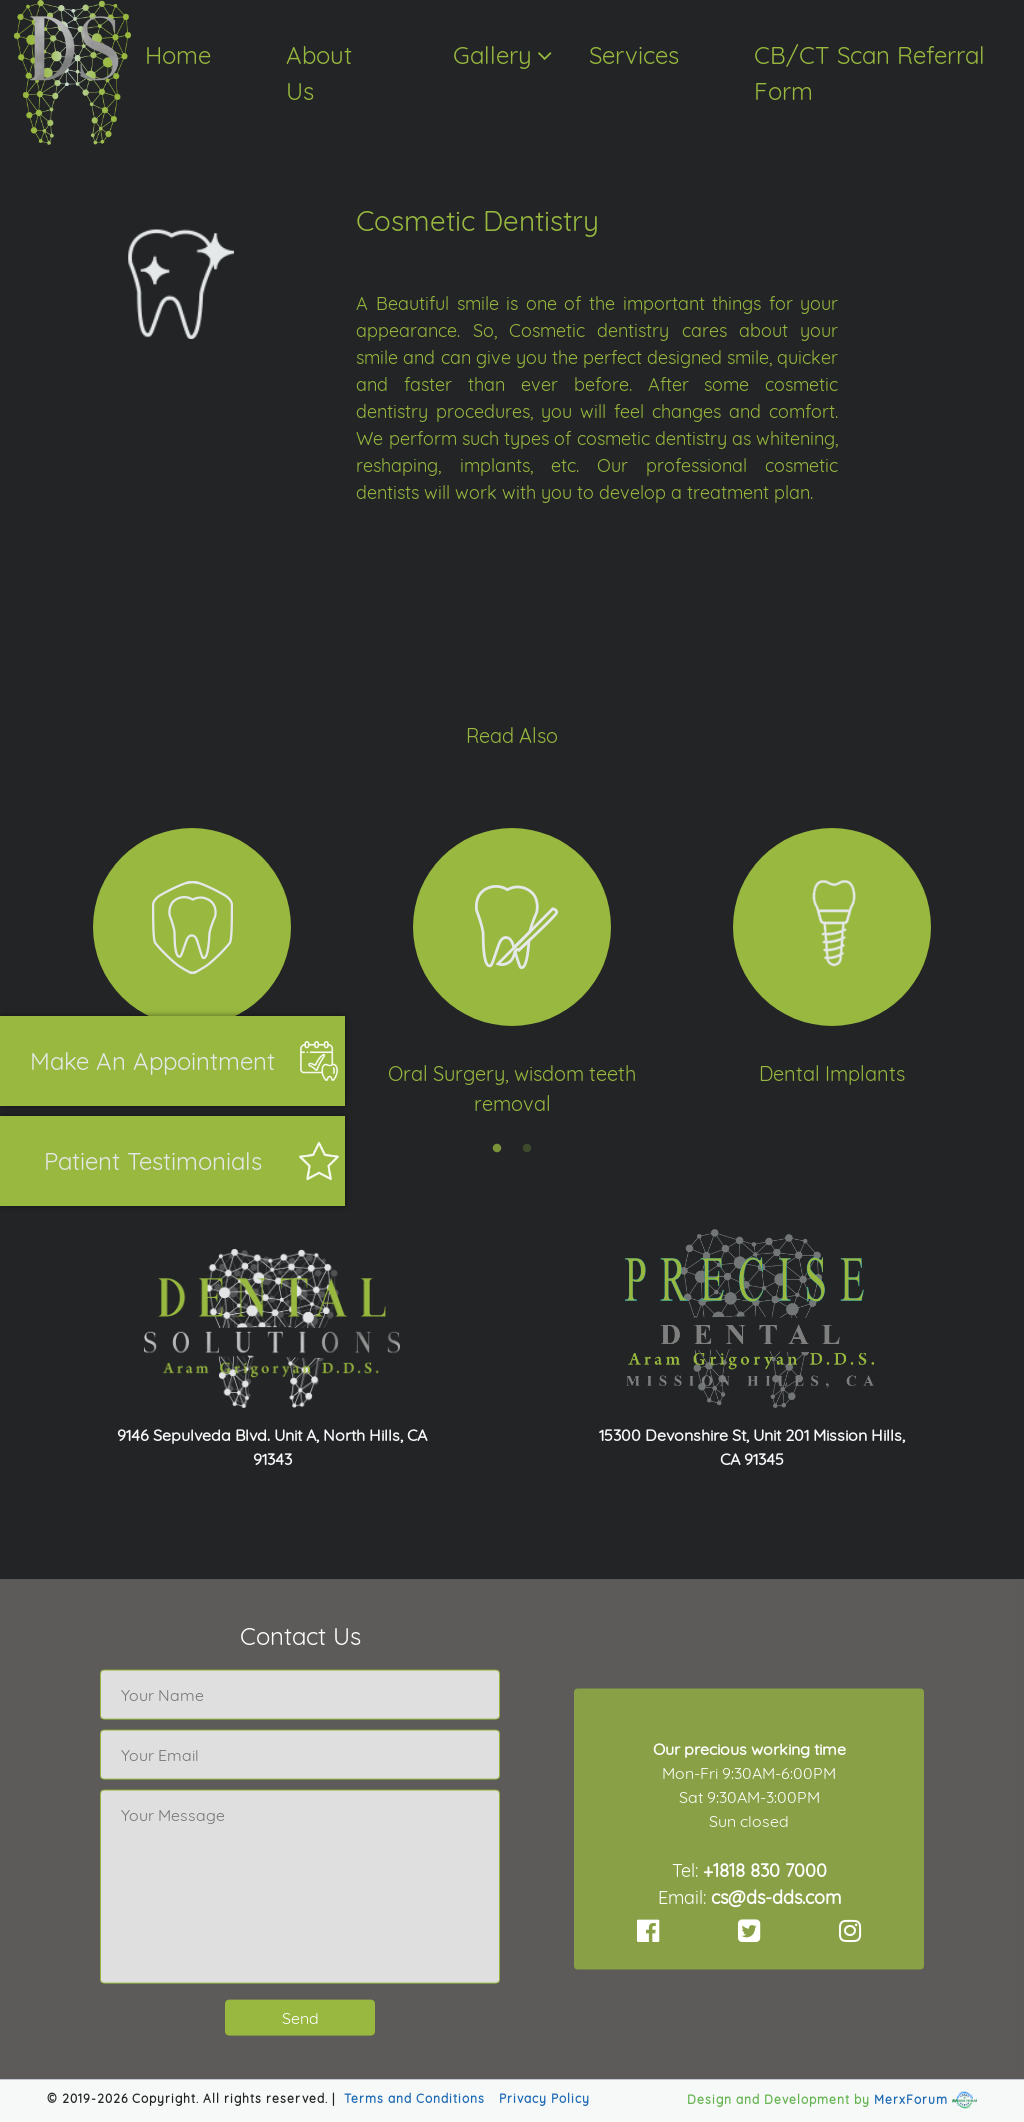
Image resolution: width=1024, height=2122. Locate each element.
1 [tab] (497, 1149)
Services (634, 55)
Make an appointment (152, 1061)
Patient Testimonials (153, 1161)
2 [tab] (527, 1149)
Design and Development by (778, 2099)
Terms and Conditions (414, 2098)
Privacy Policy (544, 2098)
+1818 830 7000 (765, 1869)
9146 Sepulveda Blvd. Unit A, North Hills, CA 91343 (272, 1447)
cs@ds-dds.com (776, 1896)
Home (178, 55)
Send (300, 2018)
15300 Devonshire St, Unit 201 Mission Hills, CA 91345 (752, 1447)
